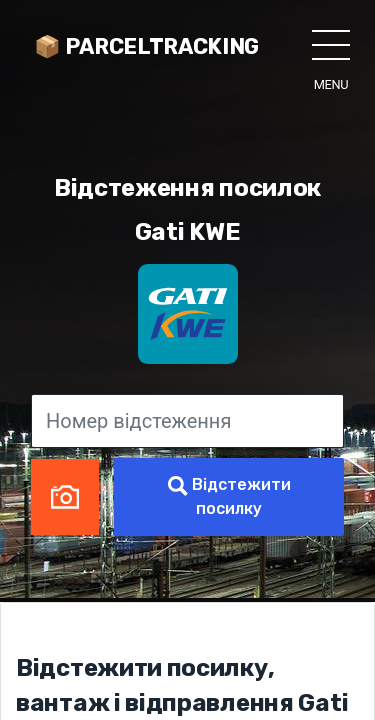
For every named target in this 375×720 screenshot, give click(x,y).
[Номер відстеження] (187, 421)
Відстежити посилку (229, 496)
